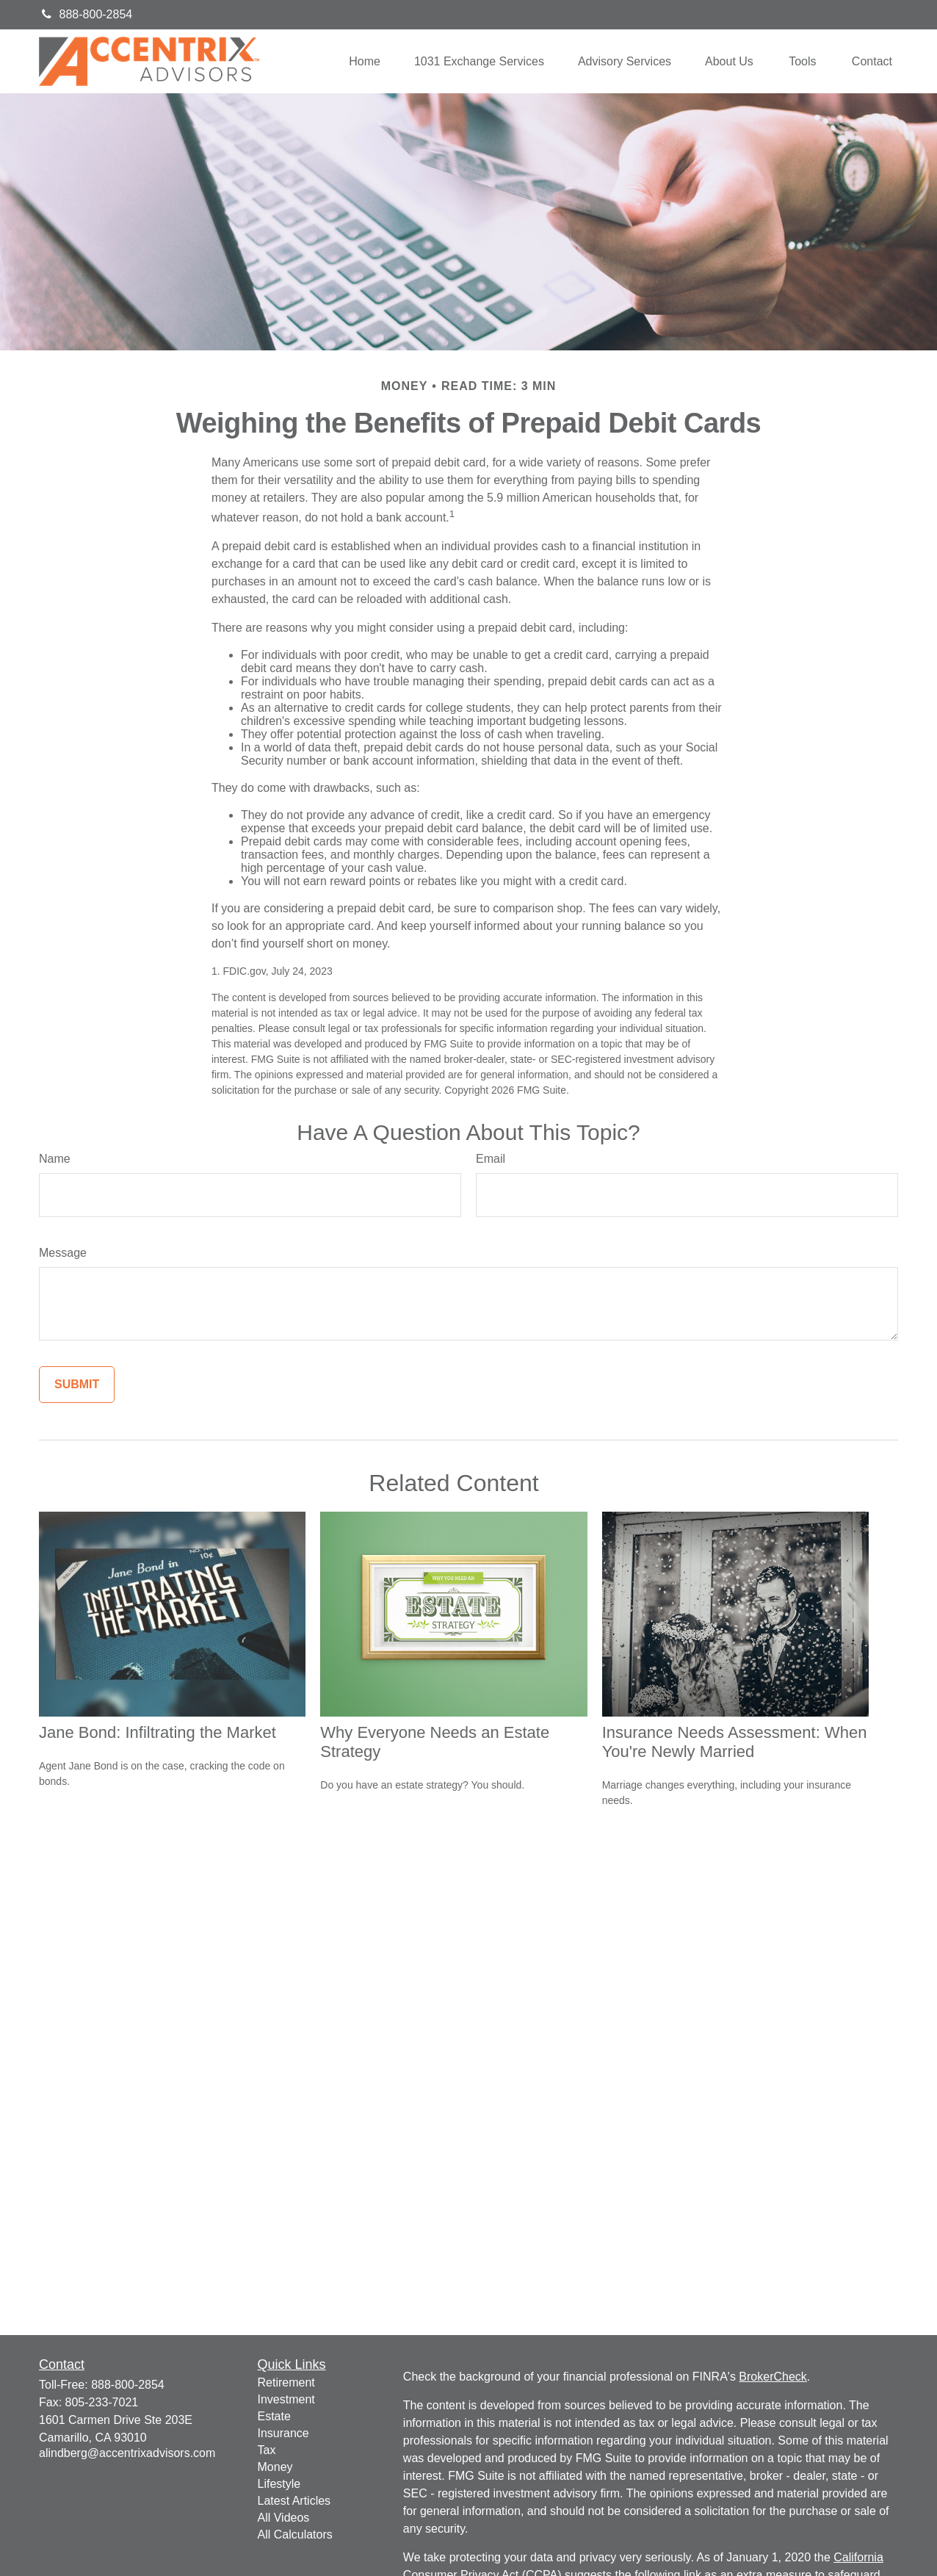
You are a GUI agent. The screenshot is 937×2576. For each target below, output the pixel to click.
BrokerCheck (772, 2376)
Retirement (286, 2382)
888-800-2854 (85, 14)
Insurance (283, 2433)
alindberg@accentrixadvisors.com (127, 2453)
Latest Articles (294, 2500)
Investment (286, 2399)
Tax (267, 2450)
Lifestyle (279, 2484)
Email (490, 1158)
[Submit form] (77, 1384)
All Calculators (295, 2534)
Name (54, 1158)
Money (275, 2467)
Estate (274, 2416)
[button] (364, 61)
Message (63, 1252)
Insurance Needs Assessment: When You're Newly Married (734, 1742)
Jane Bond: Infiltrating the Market (157, 1732)
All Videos (284, 2517)
